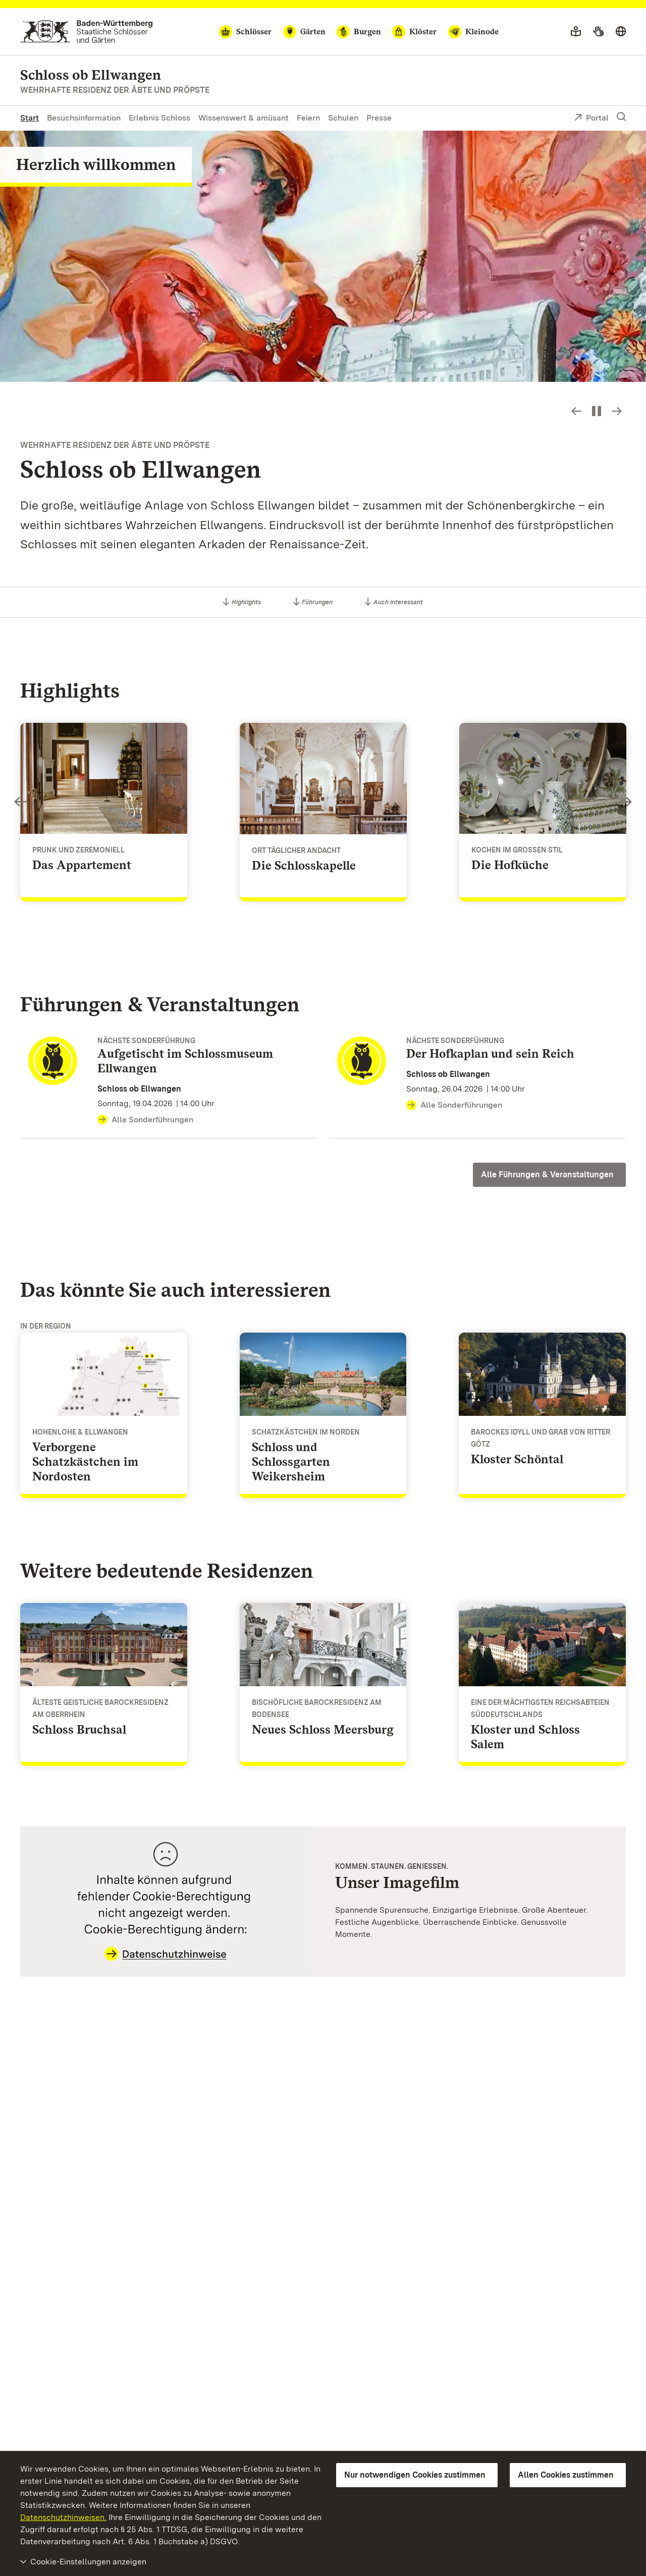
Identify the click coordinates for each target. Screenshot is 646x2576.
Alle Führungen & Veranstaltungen (547, 1174)
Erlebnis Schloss (159, 118)
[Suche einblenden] (621, 117)
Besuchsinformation (84, 118)
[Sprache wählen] (621, 31)
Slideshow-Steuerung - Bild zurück (576, 411)
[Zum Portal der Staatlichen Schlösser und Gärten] (86, 31)
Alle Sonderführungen (145, 1120)
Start (29, 118)
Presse (379, 118)
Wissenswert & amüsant (243, 118)
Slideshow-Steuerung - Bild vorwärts (617, 411)
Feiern (308, 118)
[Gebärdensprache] (598, 31)
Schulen (343, 118)
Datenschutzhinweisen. (63, 2517)
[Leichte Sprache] (576, 31)
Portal (591, 118)
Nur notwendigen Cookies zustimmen (415, 2475)
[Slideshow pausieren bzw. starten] (596, 411)
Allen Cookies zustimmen (566, 2475)
